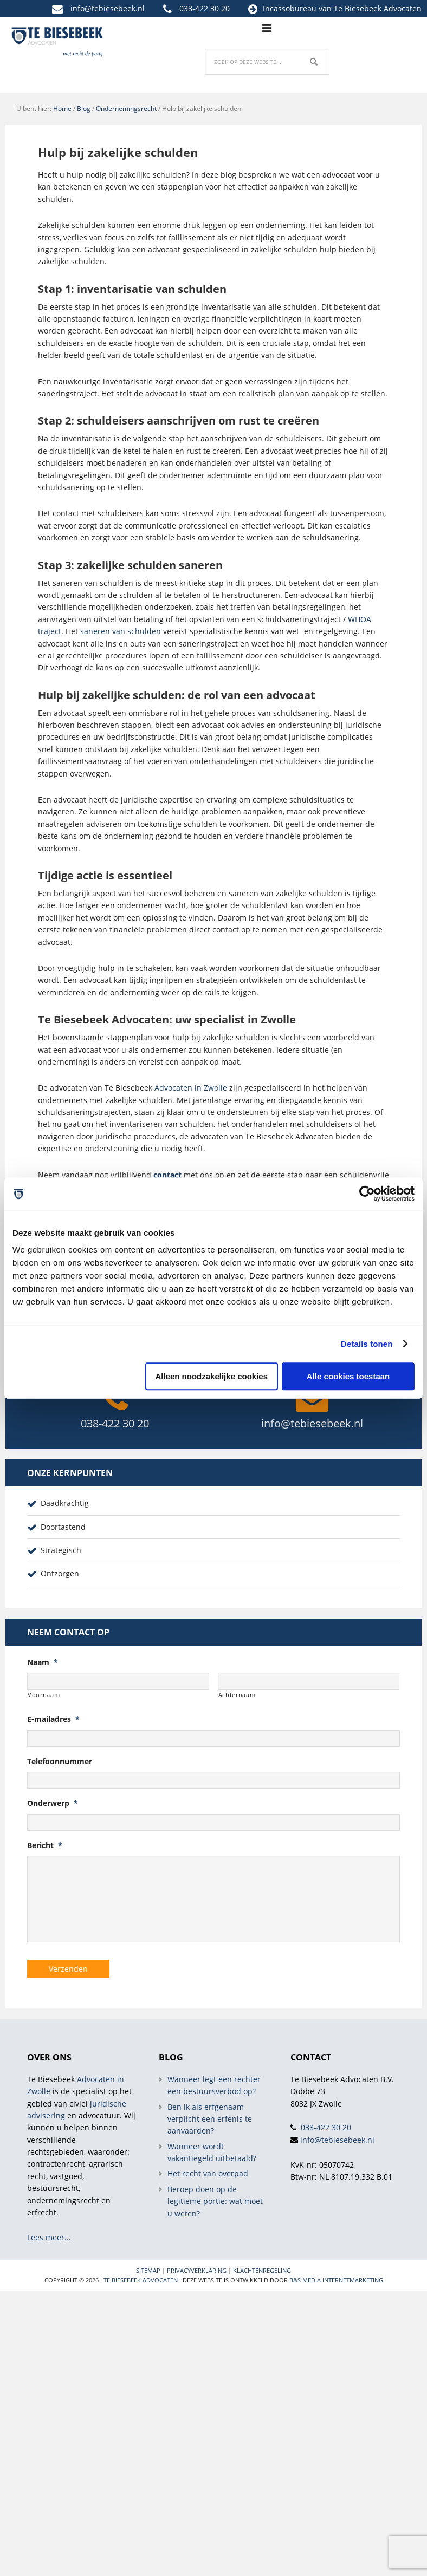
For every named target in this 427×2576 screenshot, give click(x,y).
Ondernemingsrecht (126, 108)
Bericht (44, 1845)
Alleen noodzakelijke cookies (211, 1376)
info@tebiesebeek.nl (107, 8)
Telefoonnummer (59, 1761)
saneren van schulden (120, 631)
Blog (83, 108)
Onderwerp (52, 1803)
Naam (42, 1662)
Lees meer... (49, 2237)
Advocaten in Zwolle (190, 1087)
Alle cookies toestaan (348, 1376)
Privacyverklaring (197, 2270)
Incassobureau (289, 8)
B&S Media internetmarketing (336, 2279)
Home (62, 108)
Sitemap (148, 2270)
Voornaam (44, 1695)
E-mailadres (53, 1719)
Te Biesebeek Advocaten (140, 2279)
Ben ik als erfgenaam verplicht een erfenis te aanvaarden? (209, 2118)
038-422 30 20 (204, 8)
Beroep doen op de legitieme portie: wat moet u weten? (215, 2200)
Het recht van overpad (207, 2173)
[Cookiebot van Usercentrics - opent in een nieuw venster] (367, 1193)
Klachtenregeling (262, 2270)
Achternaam (237, 1695)
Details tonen (366, 1343)
